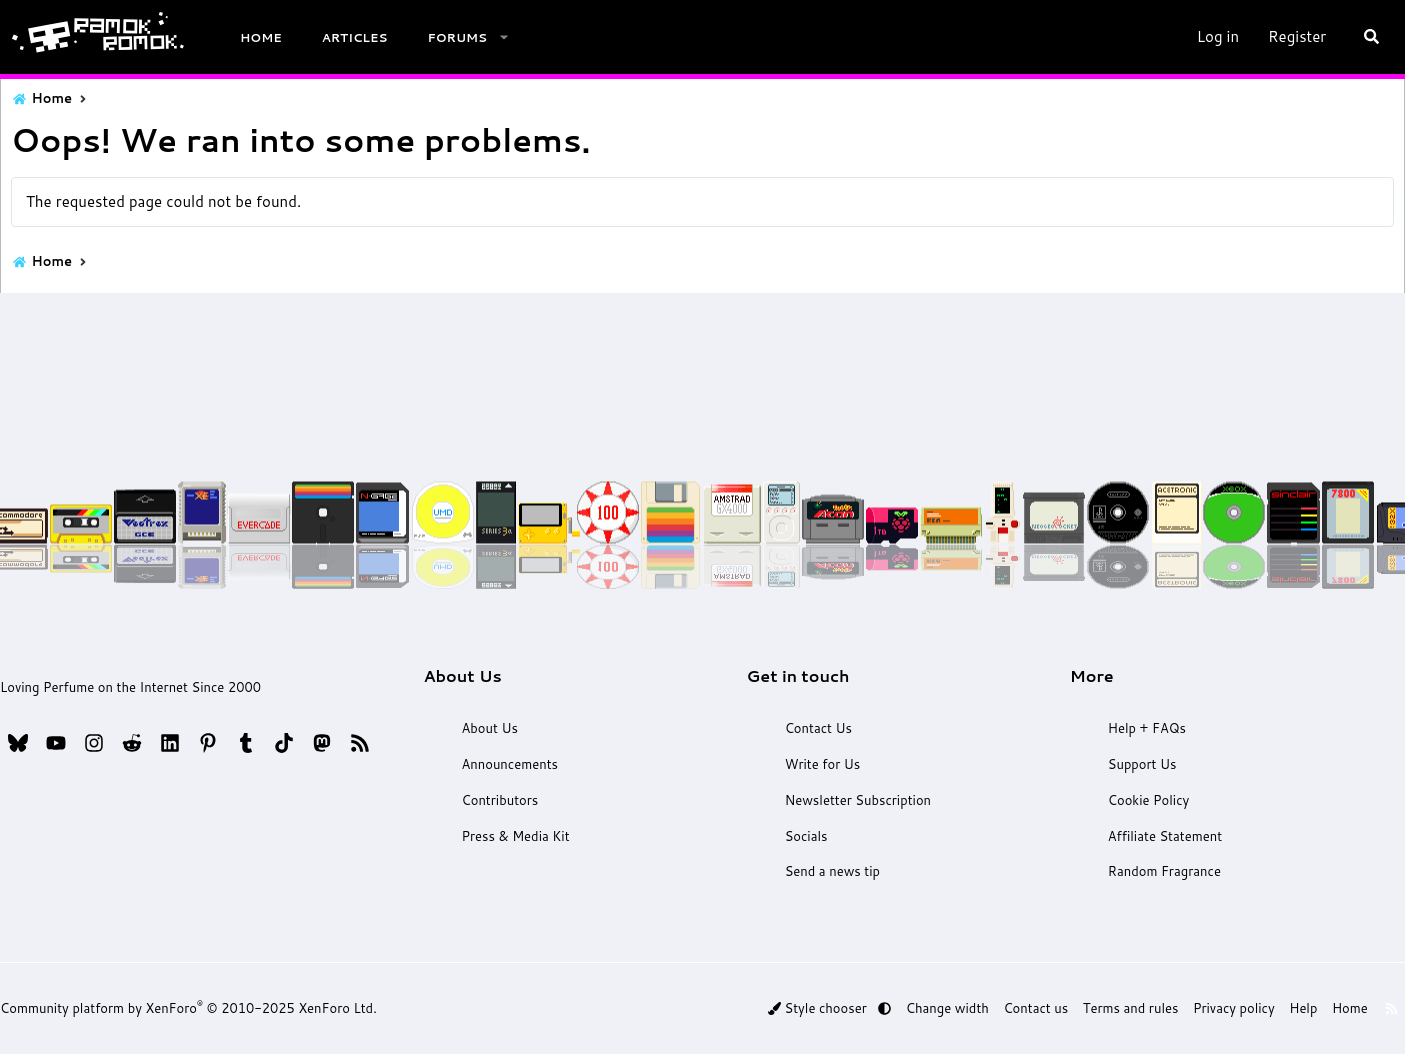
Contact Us (815, 730)
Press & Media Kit (522, 837)
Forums (460, 37)
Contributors (506, 801)
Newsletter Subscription (855, 801)
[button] (506, 37)
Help (1290, 1009)
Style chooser (839, 1009)
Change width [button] (958, 1009)
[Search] (1368, 37)
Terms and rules (1129, 1009)
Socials (803, 837)
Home (264, 37)
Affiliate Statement (1154, 837)
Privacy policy (1225, 1009)
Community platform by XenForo (193, 1009)
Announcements (516, 766)
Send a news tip (829, 873)
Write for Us (819, 766)
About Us (496, 730)
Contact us (1041, 1009)
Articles (357, 37)
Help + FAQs (1136, 730)
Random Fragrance (1153, 873)
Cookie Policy (1137, 801)
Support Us (1131, 766)
